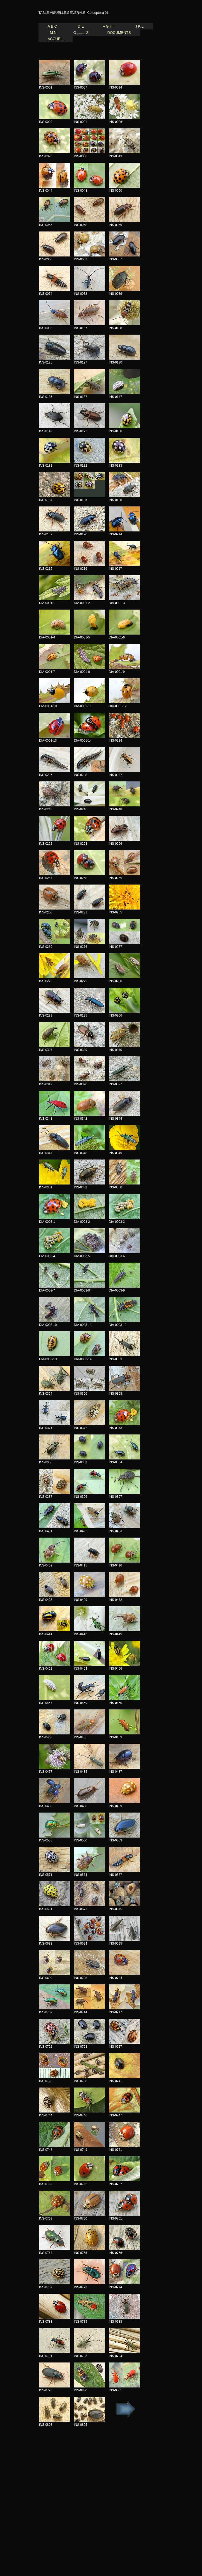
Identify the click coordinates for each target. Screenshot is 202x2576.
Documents (121, 32)
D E (80, 26)
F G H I (108, 26)
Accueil (56, 39)
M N (52, 32)
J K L (138, 26)
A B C (52, 26)
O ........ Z (83, 32)
